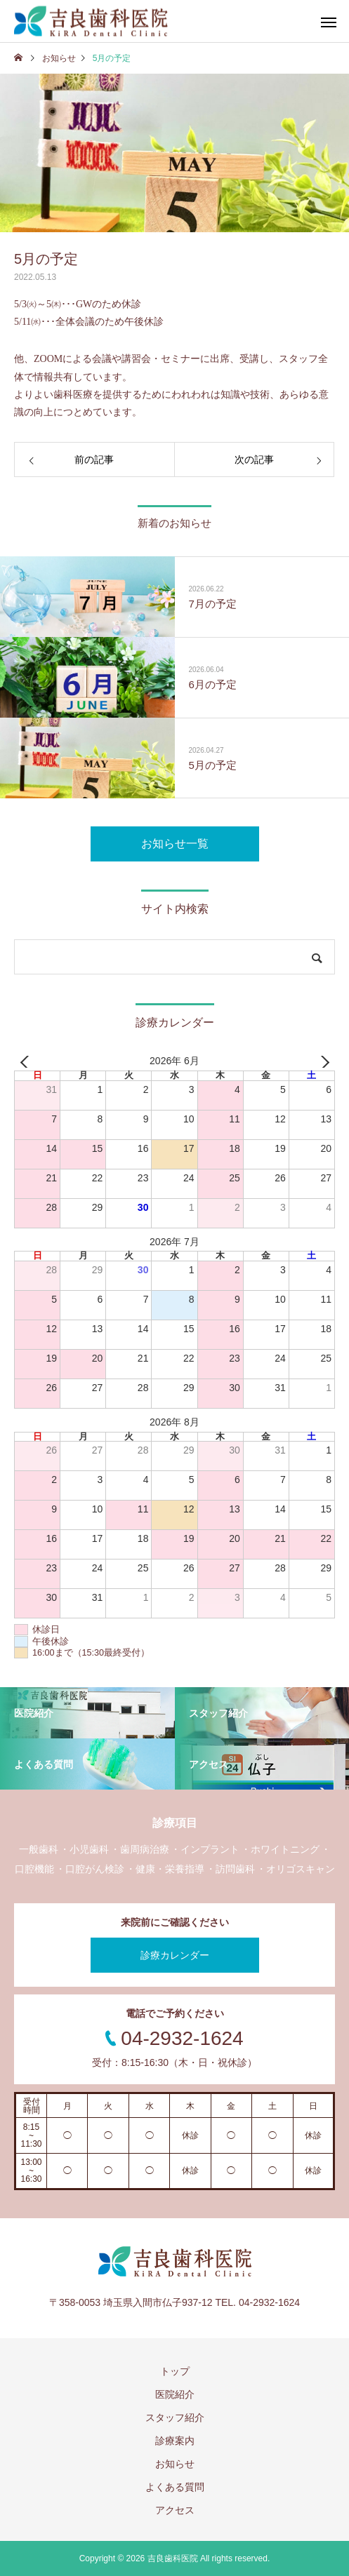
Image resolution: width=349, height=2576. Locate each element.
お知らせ (175, 2463)
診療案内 (175, 2440)
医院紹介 (175, 2394)
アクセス (175, 2510)
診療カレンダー (174, 1955)
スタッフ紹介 (174, 2417)
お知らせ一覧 (175, 844)
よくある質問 (174, 2487)
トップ (175, 2371)
